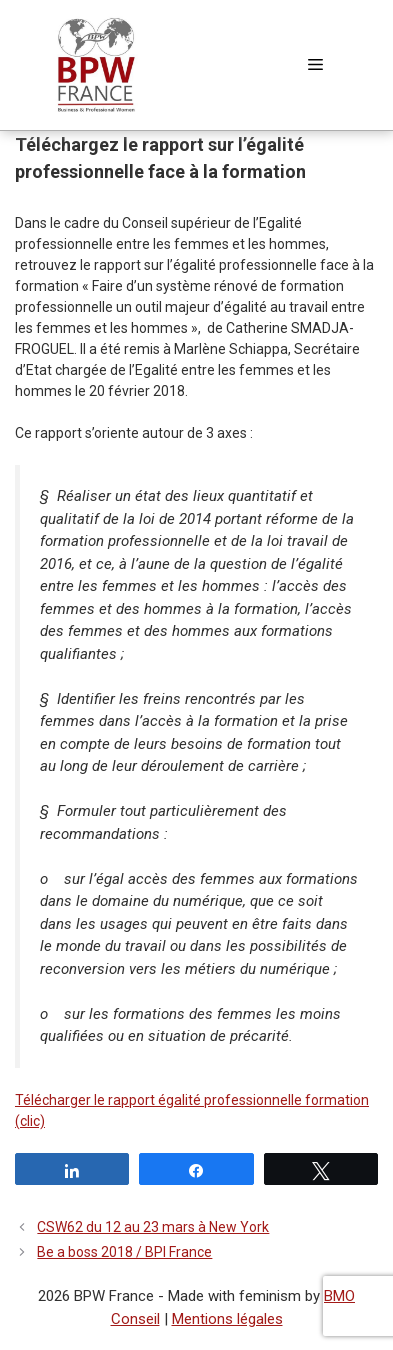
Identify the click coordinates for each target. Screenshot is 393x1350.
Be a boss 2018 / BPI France (124, 1252)
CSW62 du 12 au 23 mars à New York (153, 1227)
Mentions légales (227, 1319)
